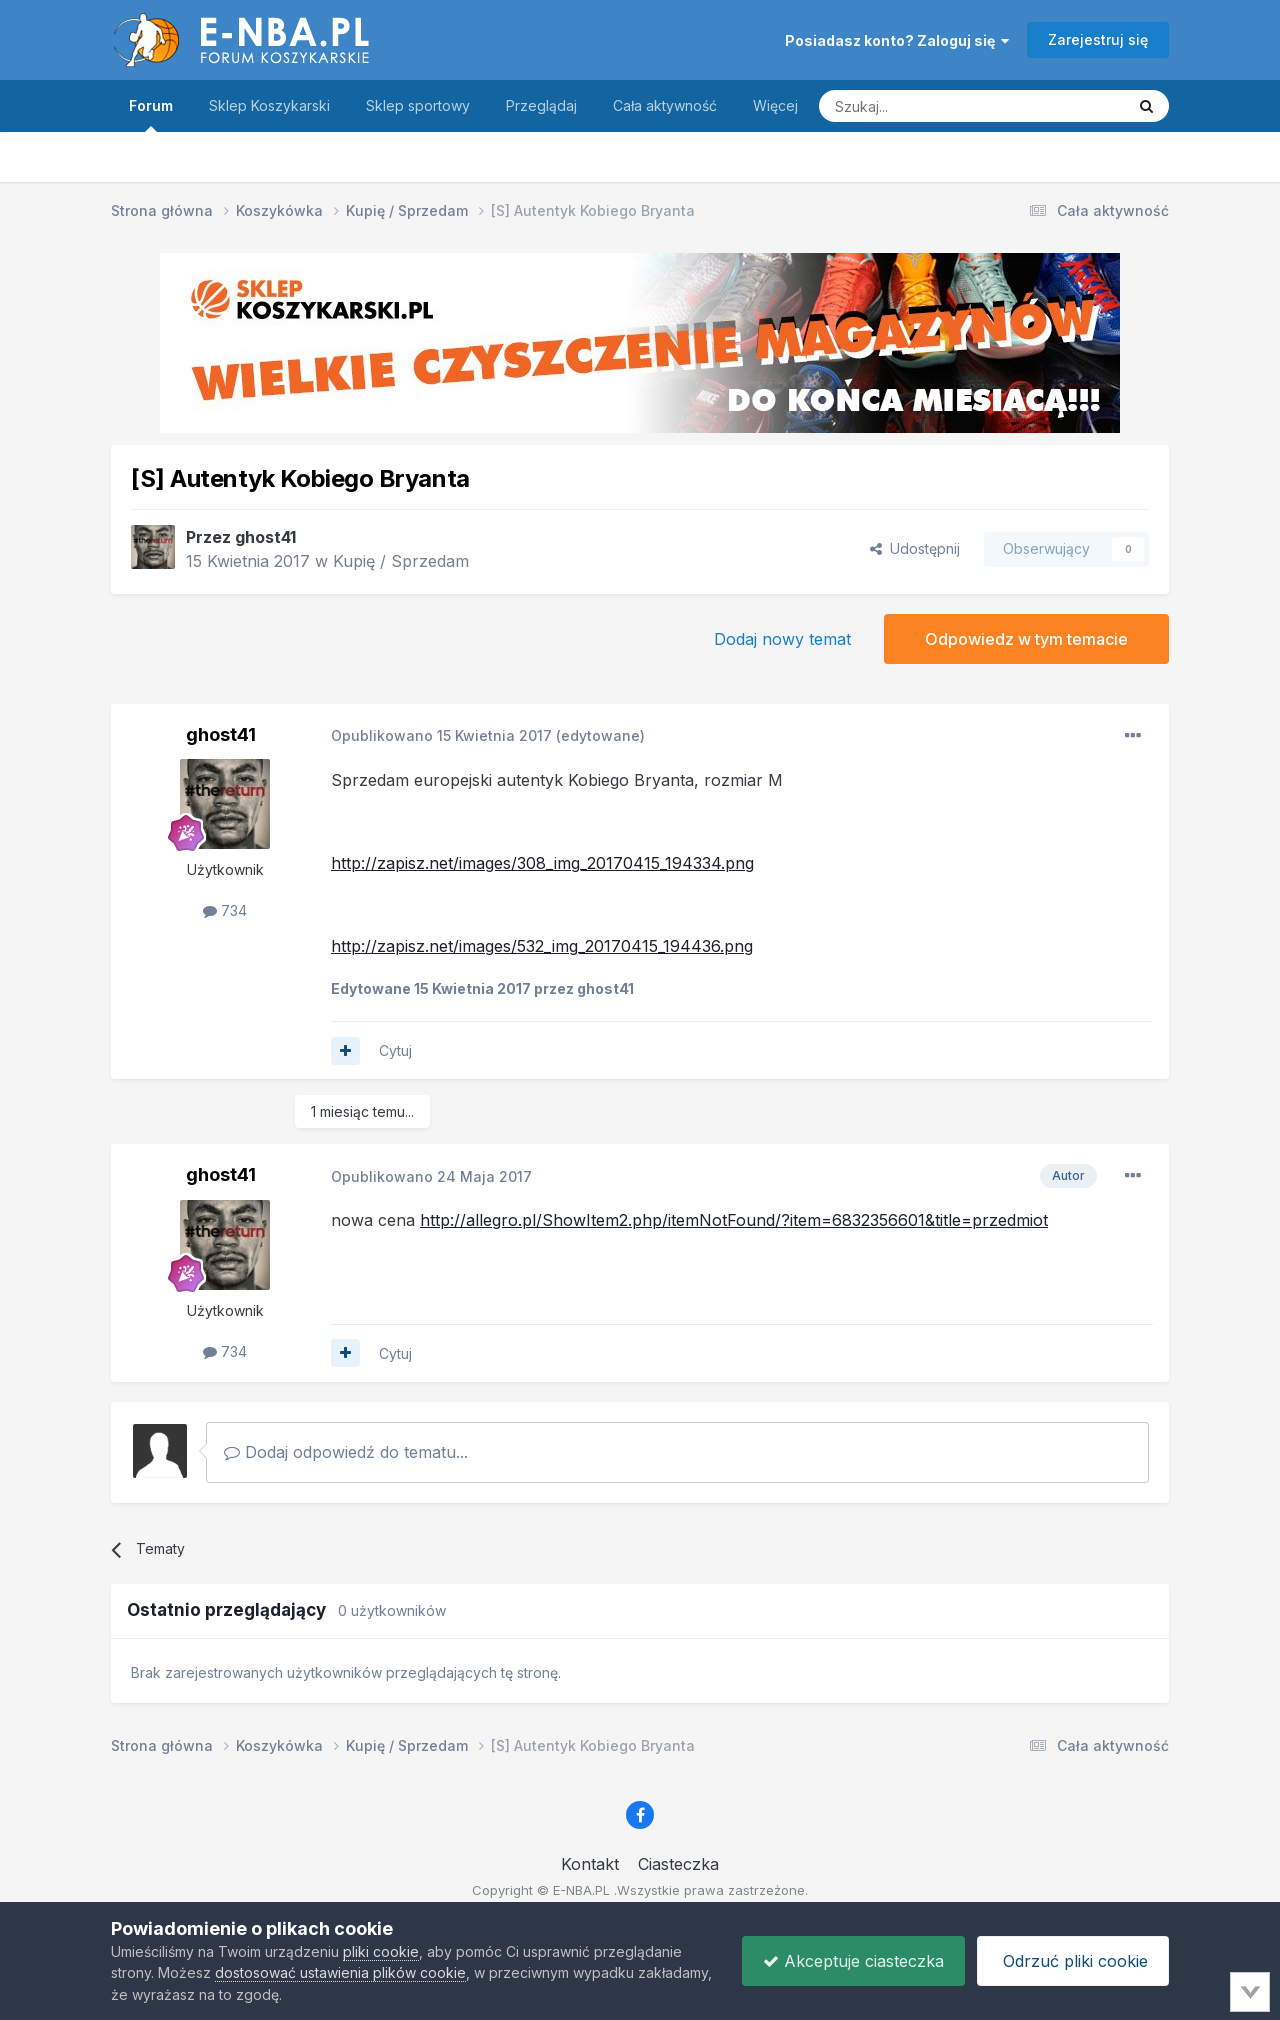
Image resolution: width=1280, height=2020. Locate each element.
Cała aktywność (665, 105)
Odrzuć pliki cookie (1073, 1961)
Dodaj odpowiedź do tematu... (346, 1452)
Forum (151, 114)
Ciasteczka (678, 1864)
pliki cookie (381, 1951)
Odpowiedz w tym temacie (1026, 639)
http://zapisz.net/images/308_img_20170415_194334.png (542, 863)
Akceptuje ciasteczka (853, 1961)
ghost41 (265, 537)
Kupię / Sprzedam (401, 561)
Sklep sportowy (418, 105)
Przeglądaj (541, 105)
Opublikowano (441, 735)
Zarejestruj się (1098, 39)
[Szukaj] (922, 106)
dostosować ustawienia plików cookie (340, 1972)
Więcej (775, 105)
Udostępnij (915, 548)
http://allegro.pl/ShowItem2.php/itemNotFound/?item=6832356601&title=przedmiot (734, 1220)
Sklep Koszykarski (269, 105)
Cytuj (395, 1050)
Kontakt (590, 1864)
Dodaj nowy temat (782, 639)
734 (225, 910)
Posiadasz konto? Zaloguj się (897, 40)
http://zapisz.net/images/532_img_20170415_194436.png (542, 946)
